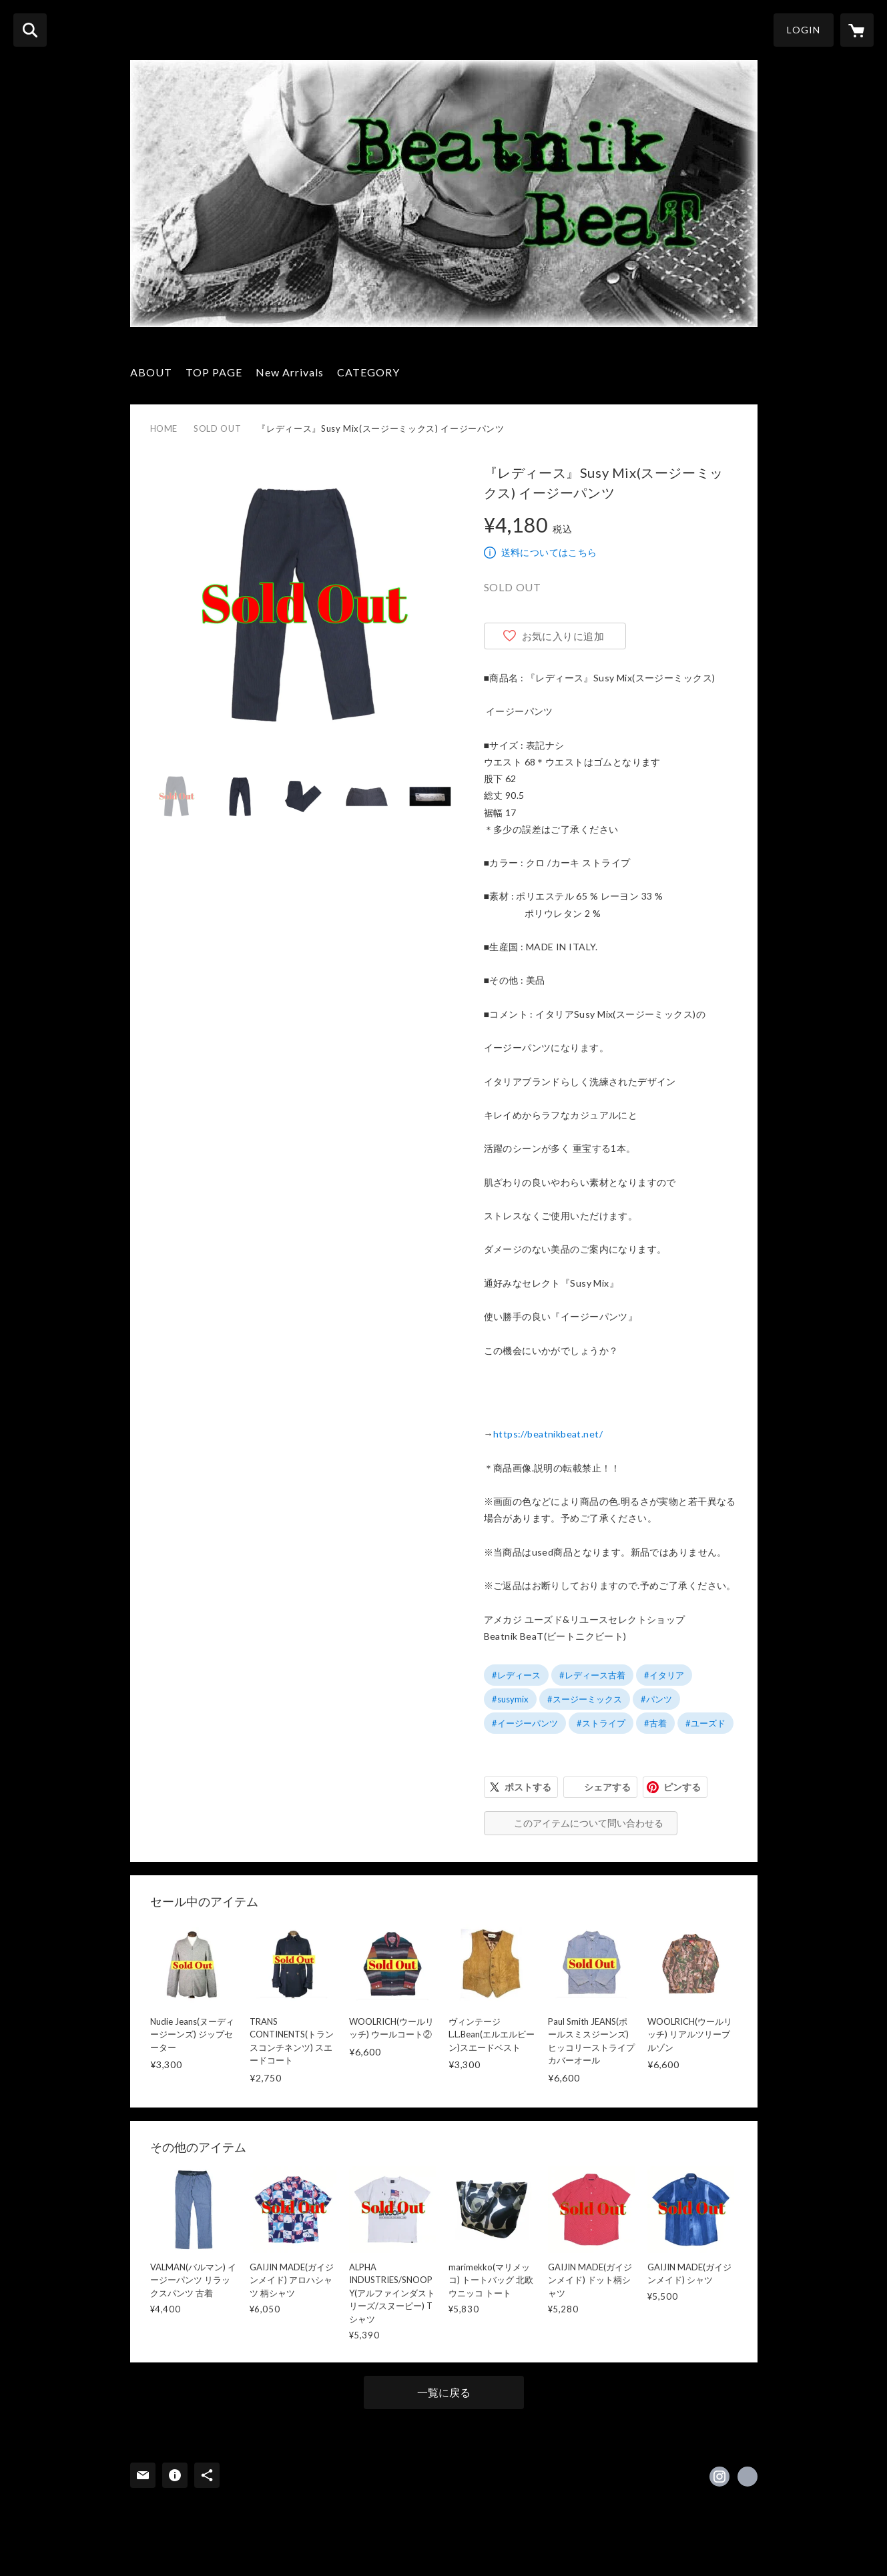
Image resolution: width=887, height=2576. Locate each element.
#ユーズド (705, 1723)
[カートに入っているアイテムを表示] (857, 30)
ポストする (528, 1787)
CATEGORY (368, 372)
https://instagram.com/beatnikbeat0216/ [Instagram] (719, 2477)
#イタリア (664, 1675)
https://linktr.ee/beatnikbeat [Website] (747, 2477)
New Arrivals (290, 372)
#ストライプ (601, 1723)
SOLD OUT (217, 428)
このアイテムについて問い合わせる (588, 1823)
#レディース (516, 1675)
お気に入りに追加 (563, 636)
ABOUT (151, 372)
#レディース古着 (592, 1675)
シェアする (607, 1787)
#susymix (510, 1699)
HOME (164, 428)
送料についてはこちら (549, 552)
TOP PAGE (214, 372)
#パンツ (656, 1699)
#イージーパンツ (525, 1723)
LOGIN (803, 29)
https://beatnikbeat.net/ (548, 1433)
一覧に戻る (444, 2392)
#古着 (655, 1723)
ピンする (682, 1787)
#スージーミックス (584, 1699)
